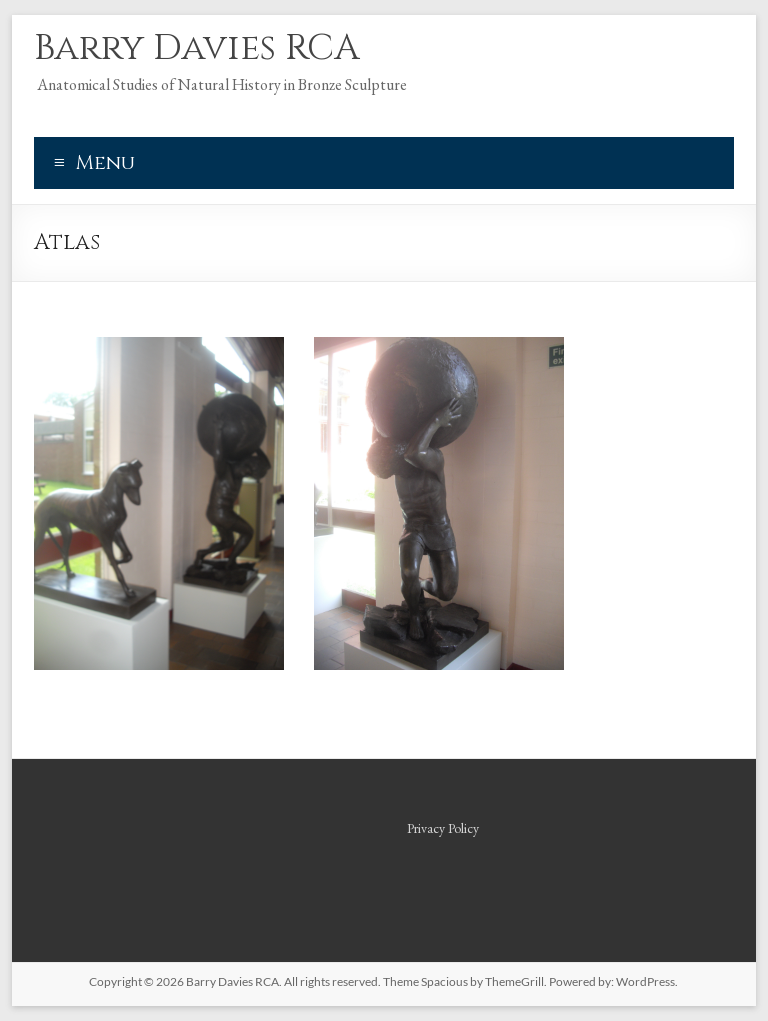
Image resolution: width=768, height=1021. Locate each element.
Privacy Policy (443, 828)
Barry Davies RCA (197, 48)
